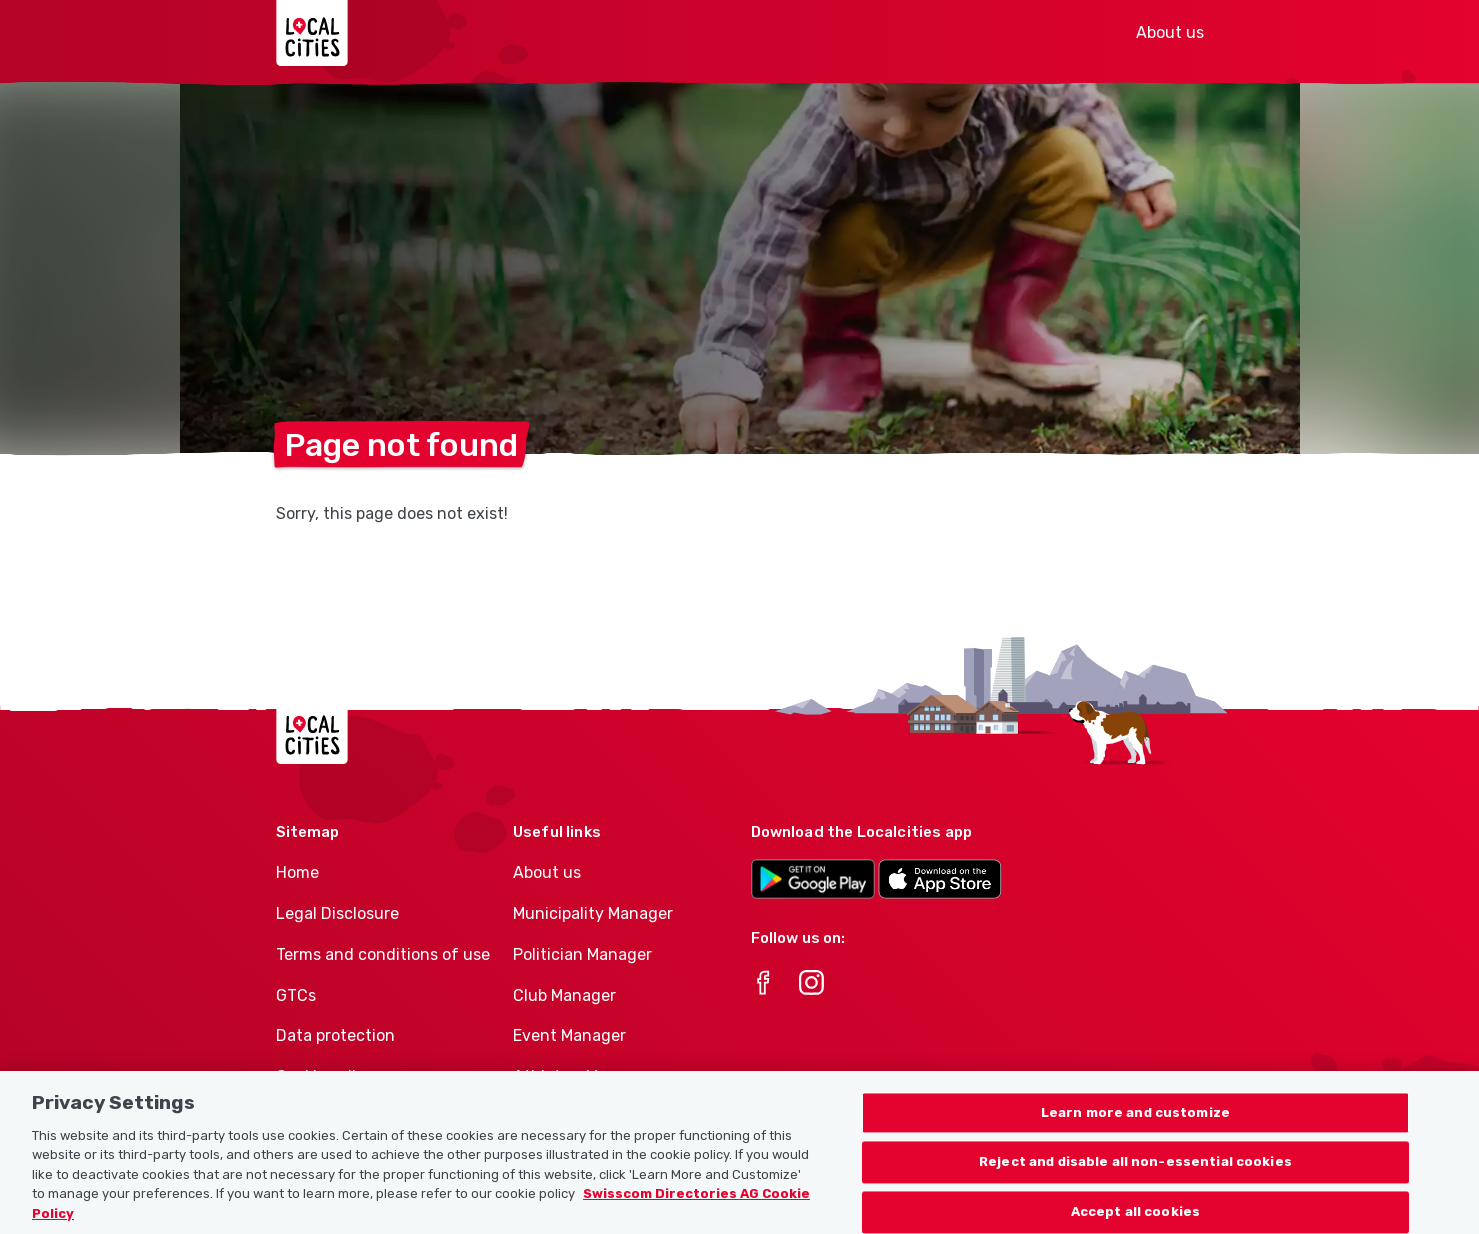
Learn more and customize (1135, 1120)
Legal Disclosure (337, 913)
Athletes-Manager (582, 1076)
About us (1170, 32)
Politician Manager (582, 954)
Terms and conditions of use (383, 954)
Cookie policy (325, 1076)
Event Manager (569, 1035)
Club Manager (564, 995)
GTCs (296, 995)
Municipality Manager (593, 913)
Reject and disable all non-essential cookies (1135, 1170)
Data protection (335, 1035)
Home (297, 872)
